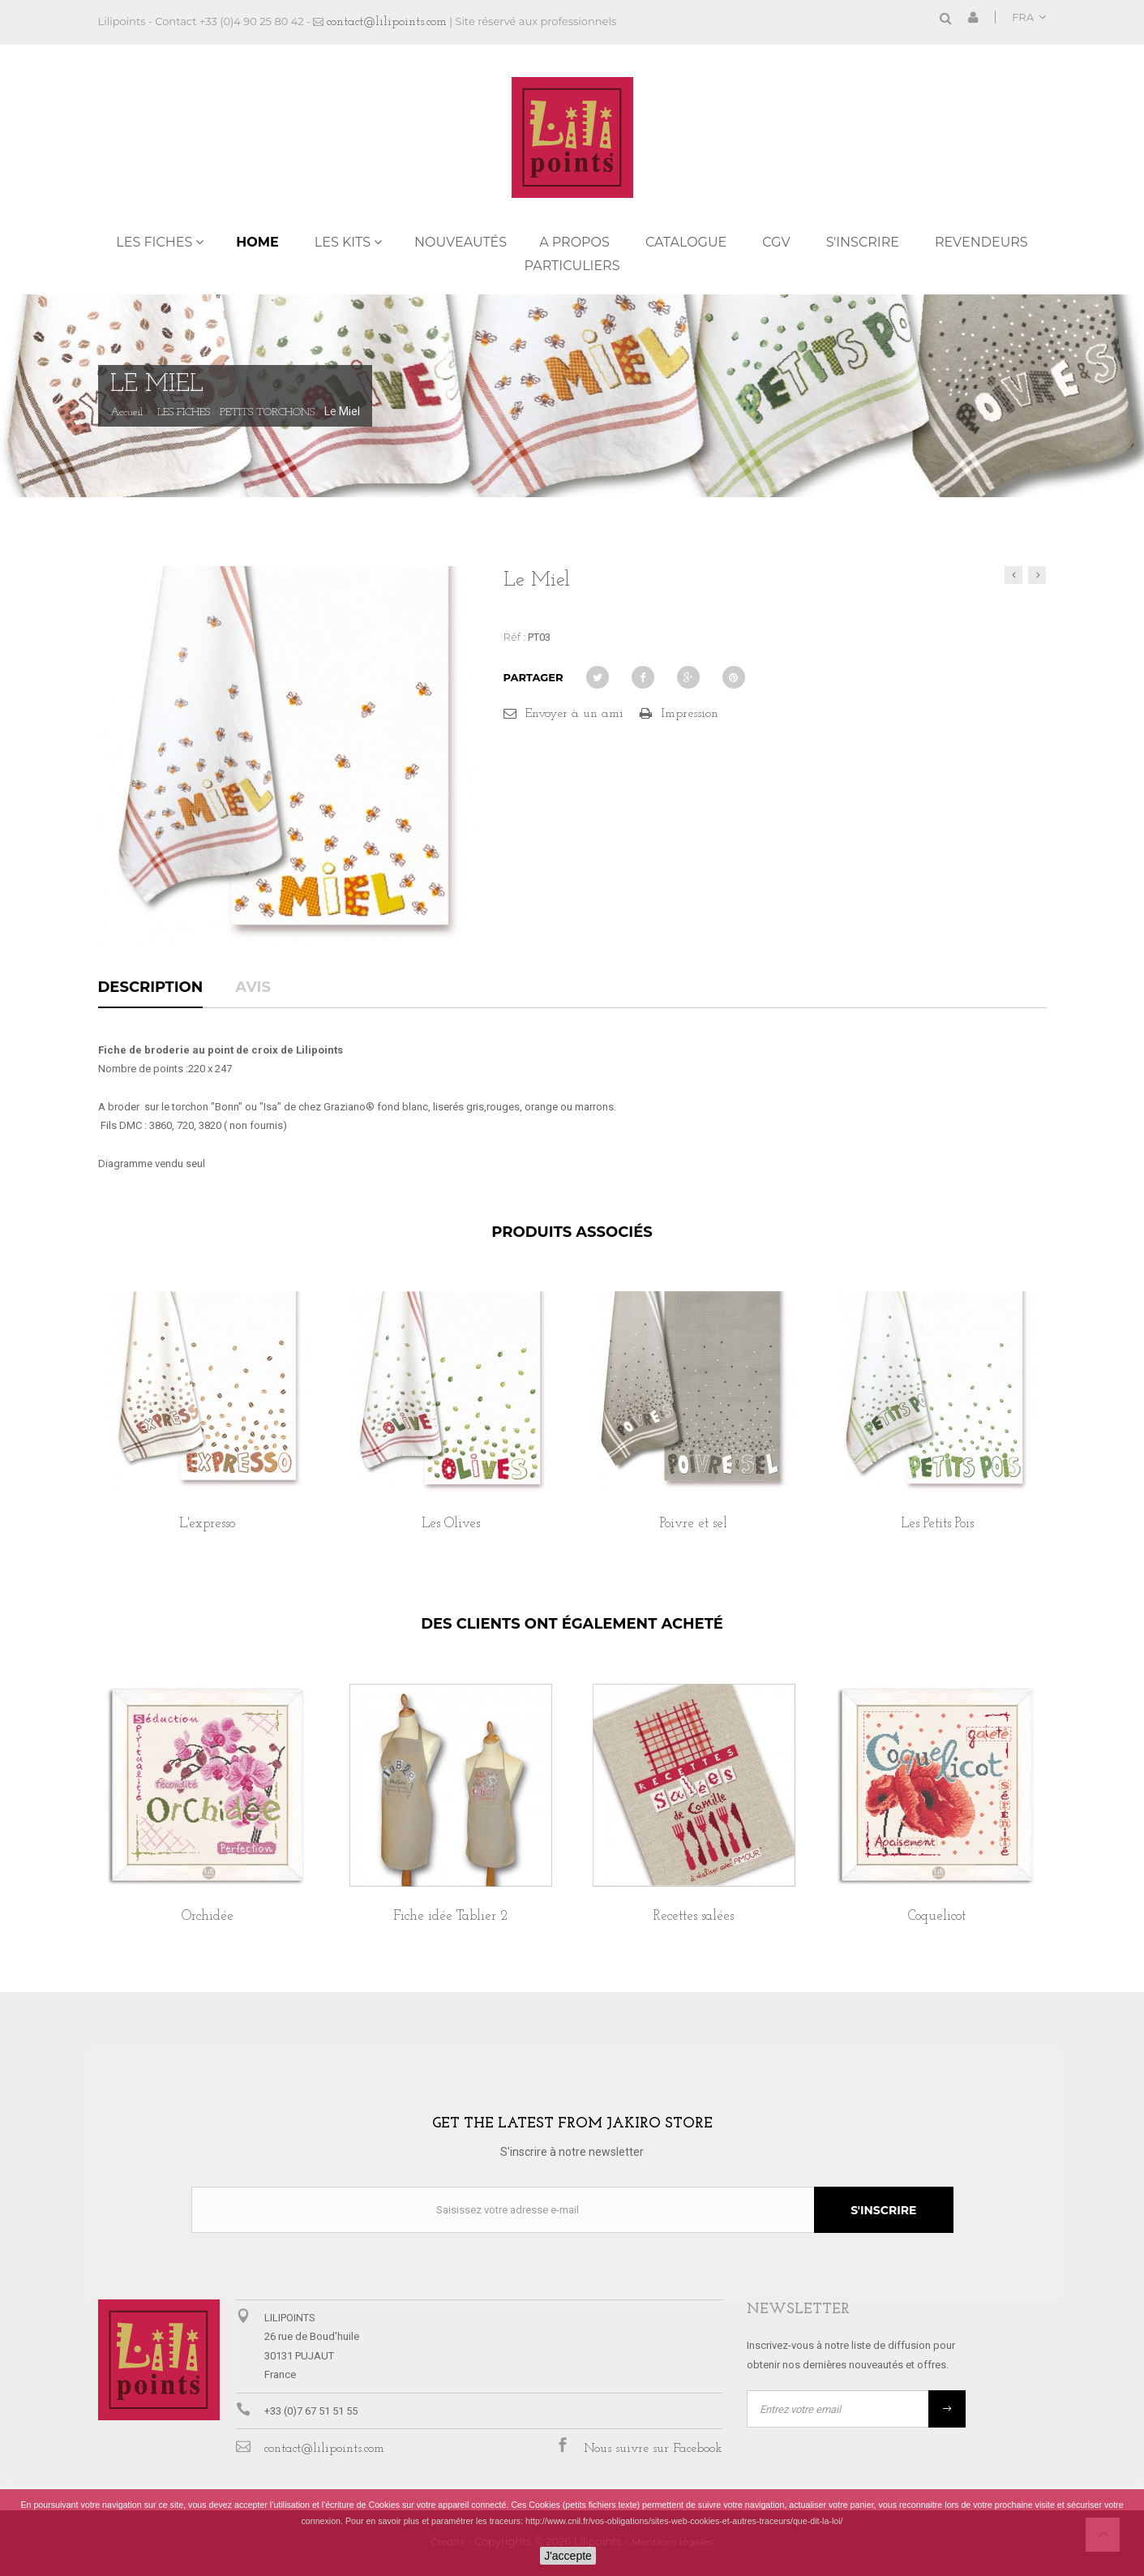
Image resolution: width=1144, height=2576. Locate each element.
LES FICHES (154, 242)
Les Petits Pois (937, 1524)
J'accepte (568, 2555)
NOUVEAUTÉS (460, 242)
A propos (574, 242)
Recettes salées (693, 1916)
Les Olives (451, 1524)
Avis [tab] (253, 988)
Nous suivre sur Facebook (653, 2448)
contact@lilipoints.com (387, 21)
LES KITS (343, 242)
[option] (207, 1428)
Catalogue (685, 242)
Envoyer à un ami (574, 713)
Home (257, 242)
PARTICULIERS (571, 265)
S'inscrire (862, 242)
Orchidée (208, 1916)
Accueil (126, 413)
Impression (689, 713)
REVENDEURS (981, 242)
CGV (776, 242)
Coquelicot (937, 1916)
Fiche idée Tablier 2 (450, 1916)
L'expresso (207, 1524)
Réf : (514, 636)
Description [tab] (151, 988)
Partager (533, 677)
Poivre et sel (693, 1524)
